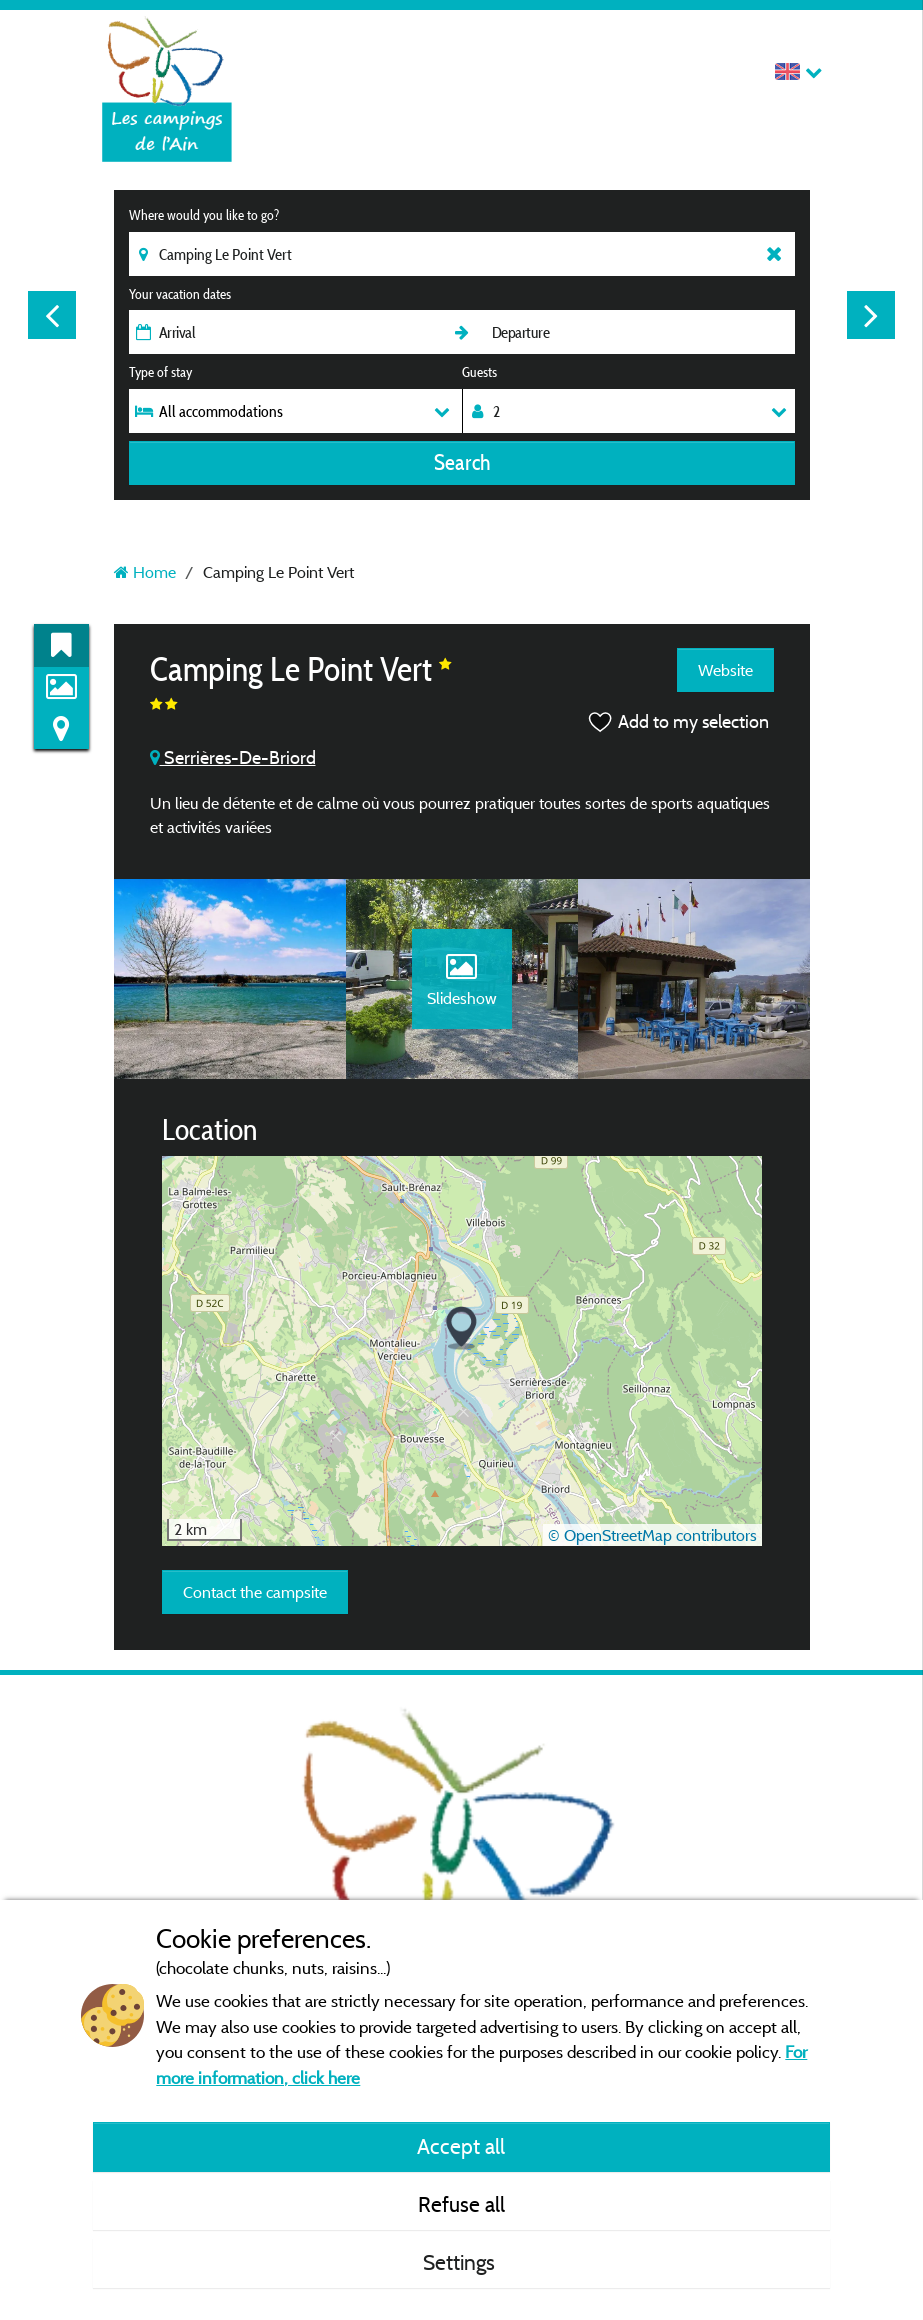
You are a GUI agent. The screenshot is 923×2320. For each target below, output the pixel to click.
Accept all (461, 2146)
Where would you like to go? (204, 215)
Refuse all (461, 2204)
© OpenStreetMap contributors (652, 1535)
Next (871, 315)
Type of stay (160, 372)
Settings (461, 2262)
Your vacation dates (180, 294)
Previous (52, 315)
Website (725, 670)
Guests (479, 372)
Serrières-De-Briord (233, 757)
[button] (461, 1328)
